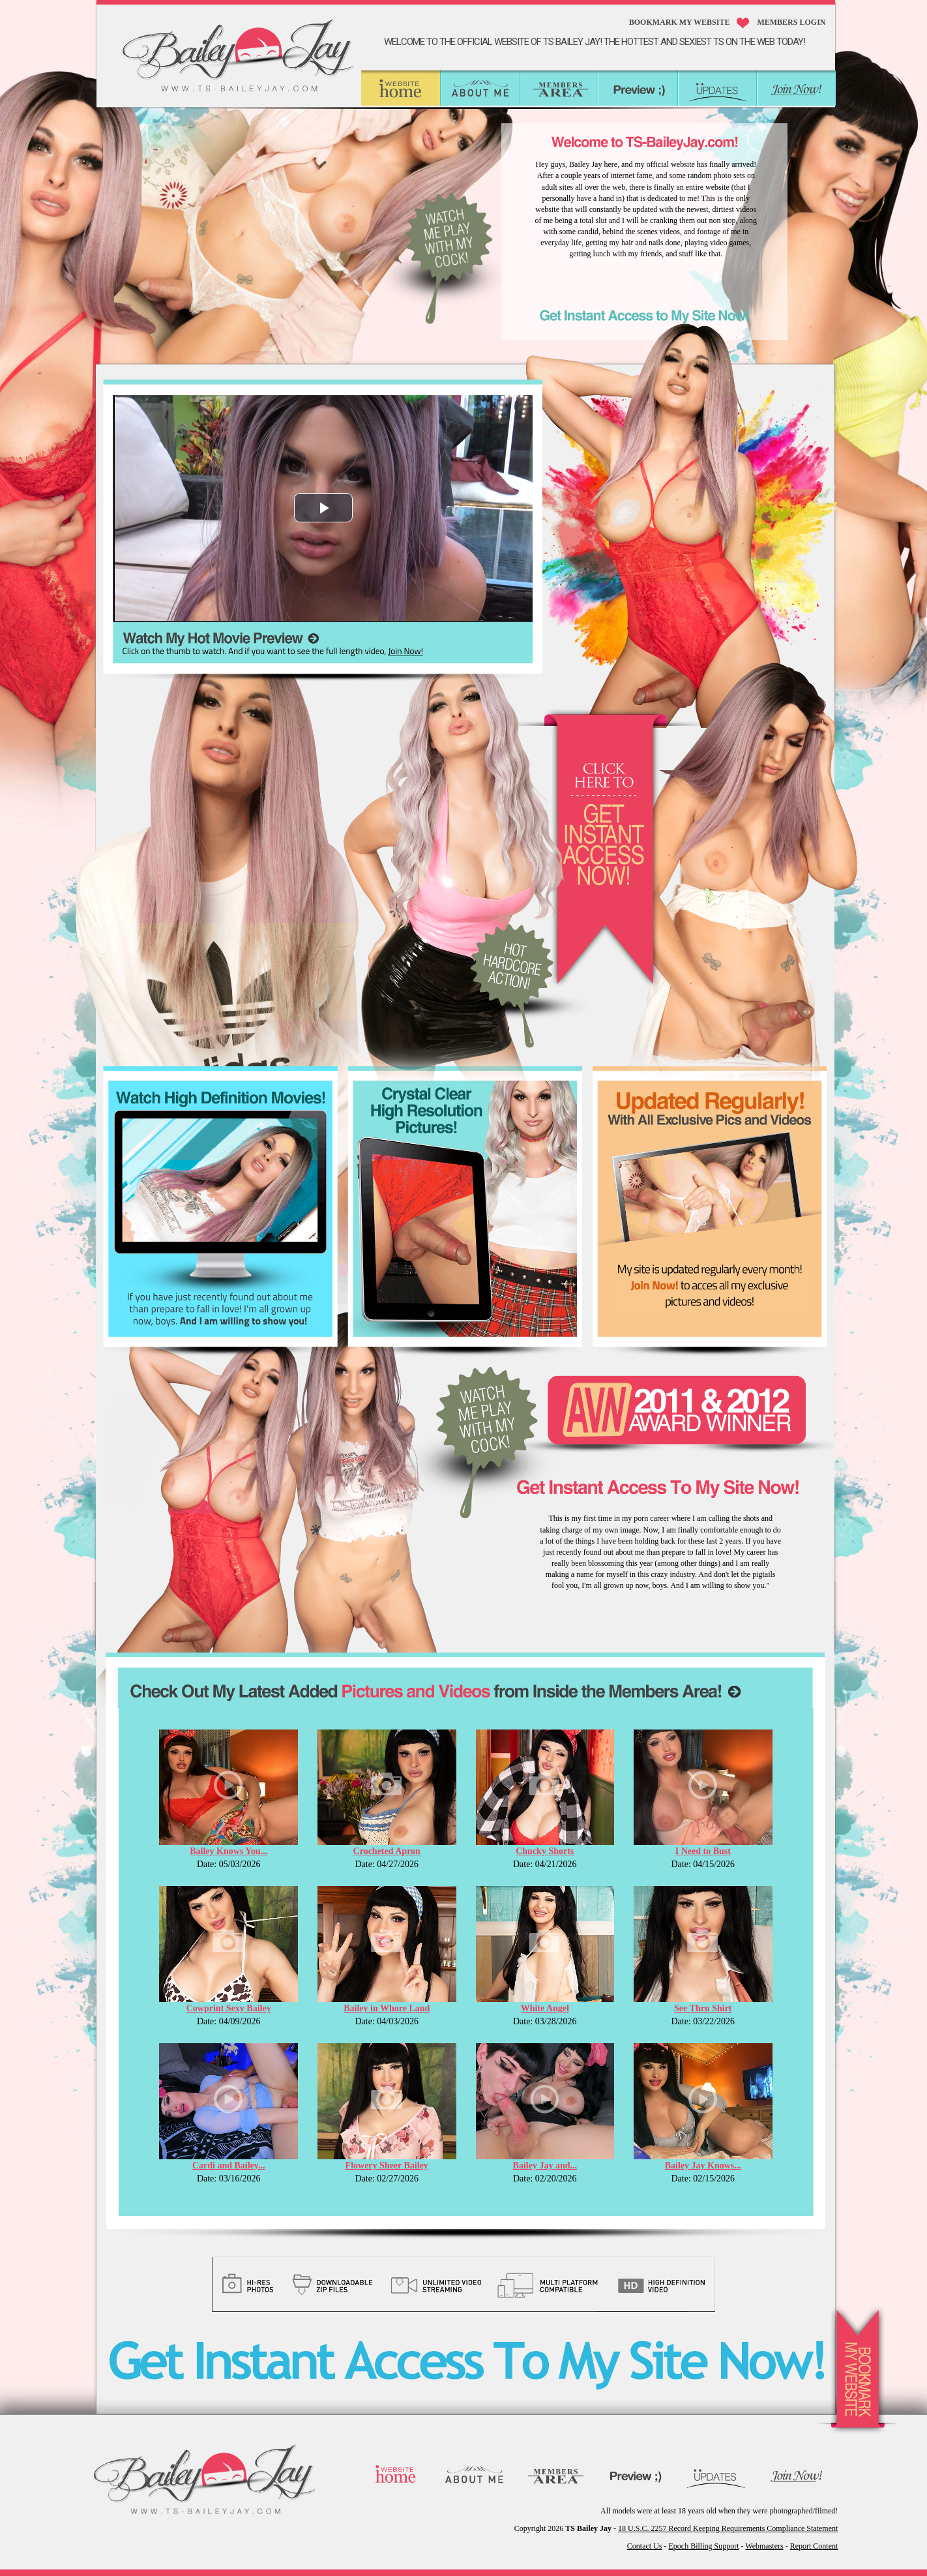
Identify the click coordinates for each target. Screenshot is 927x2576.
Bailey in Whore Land (387, 2008)
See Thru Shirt (702, 2008)
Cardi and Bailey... (228, 2165)
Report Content (814, 2546)
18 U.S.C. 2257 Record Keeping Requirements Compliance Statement (728, 2528)
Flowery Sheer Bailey (387, 2165)
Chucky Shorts (545, 1851)
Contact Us (644, 2546)
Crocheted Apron (386, 1851)
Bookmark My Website (679, 22)
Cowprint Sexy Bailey (228, 2008)
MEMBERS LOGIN (791, 22)
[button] (323, 507)
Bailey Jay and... (545, 2165)
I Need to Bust (703, 1851)
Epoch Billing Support (704, 2546)
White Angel (545, 2008)
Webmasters (764, 2546)
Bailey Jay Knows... (703, 2165)
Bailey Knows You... (228, 1851)
